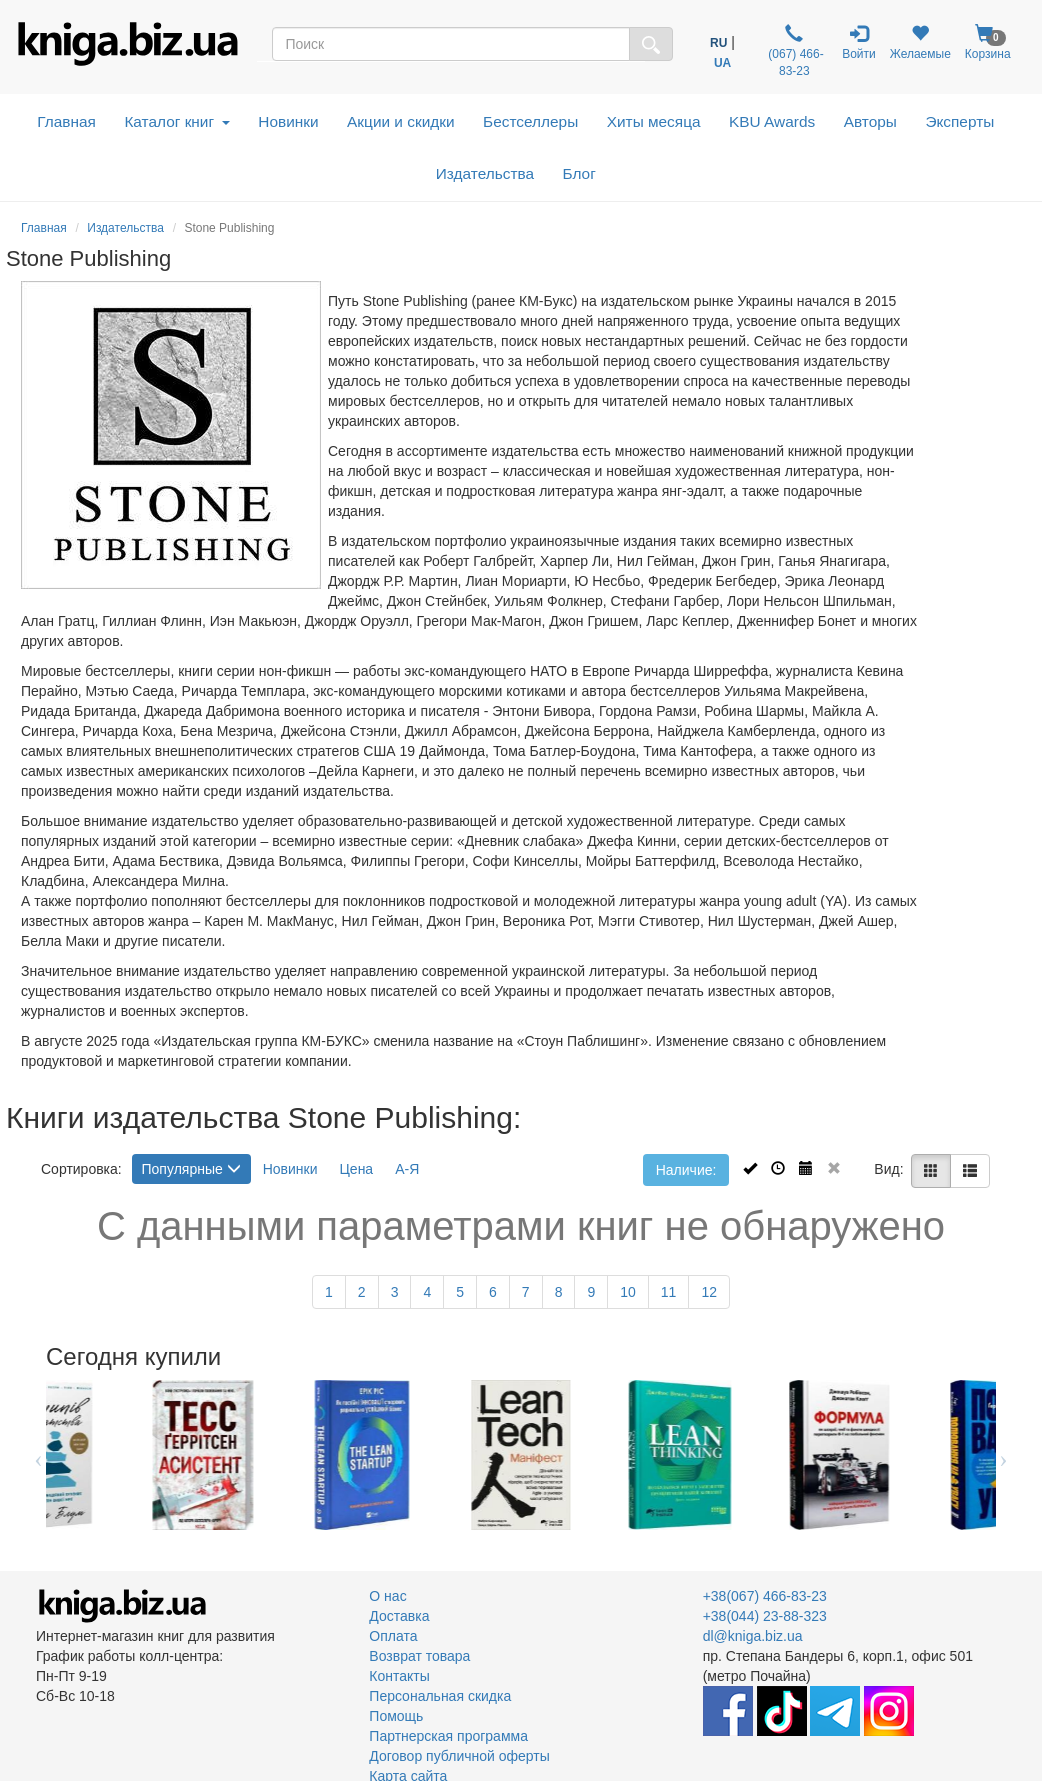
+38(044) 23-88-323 (765, 1616)
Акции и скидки (401, 121)
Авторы (870, 121)
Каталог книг (176, 121)
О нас (387, 1596)
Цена (357, 1169)
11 (669, 1292)
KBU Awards (772, 121)
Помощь (396, 1716)
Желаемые (920, 42)
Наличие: (686, 1170)
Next (1003, 1455)
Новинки (288, 121)
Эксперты (959, 121)
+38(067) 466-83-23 (765, 1596)
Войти (859, 42)
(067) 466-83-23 (794, 51)
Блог (579, 173)
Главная (66, 121)
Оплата (393, 1636)
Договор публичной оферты (459, 1756)
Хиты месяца (654, 121)
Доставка (399, 1616)
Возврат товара (419, 1656)
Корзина (988, 42)
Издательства (485, 173)
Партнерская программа (448, 1736)
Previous (38, 1455)
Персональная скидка (440, 1696)
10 (628, 1292)
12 (709, 1292)
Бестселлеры (530, 121)
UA (722, 63)
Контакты (399, 1676)
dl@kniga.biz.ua (753, 1636)
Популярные (191, 1169)
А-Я (407, 1169)
